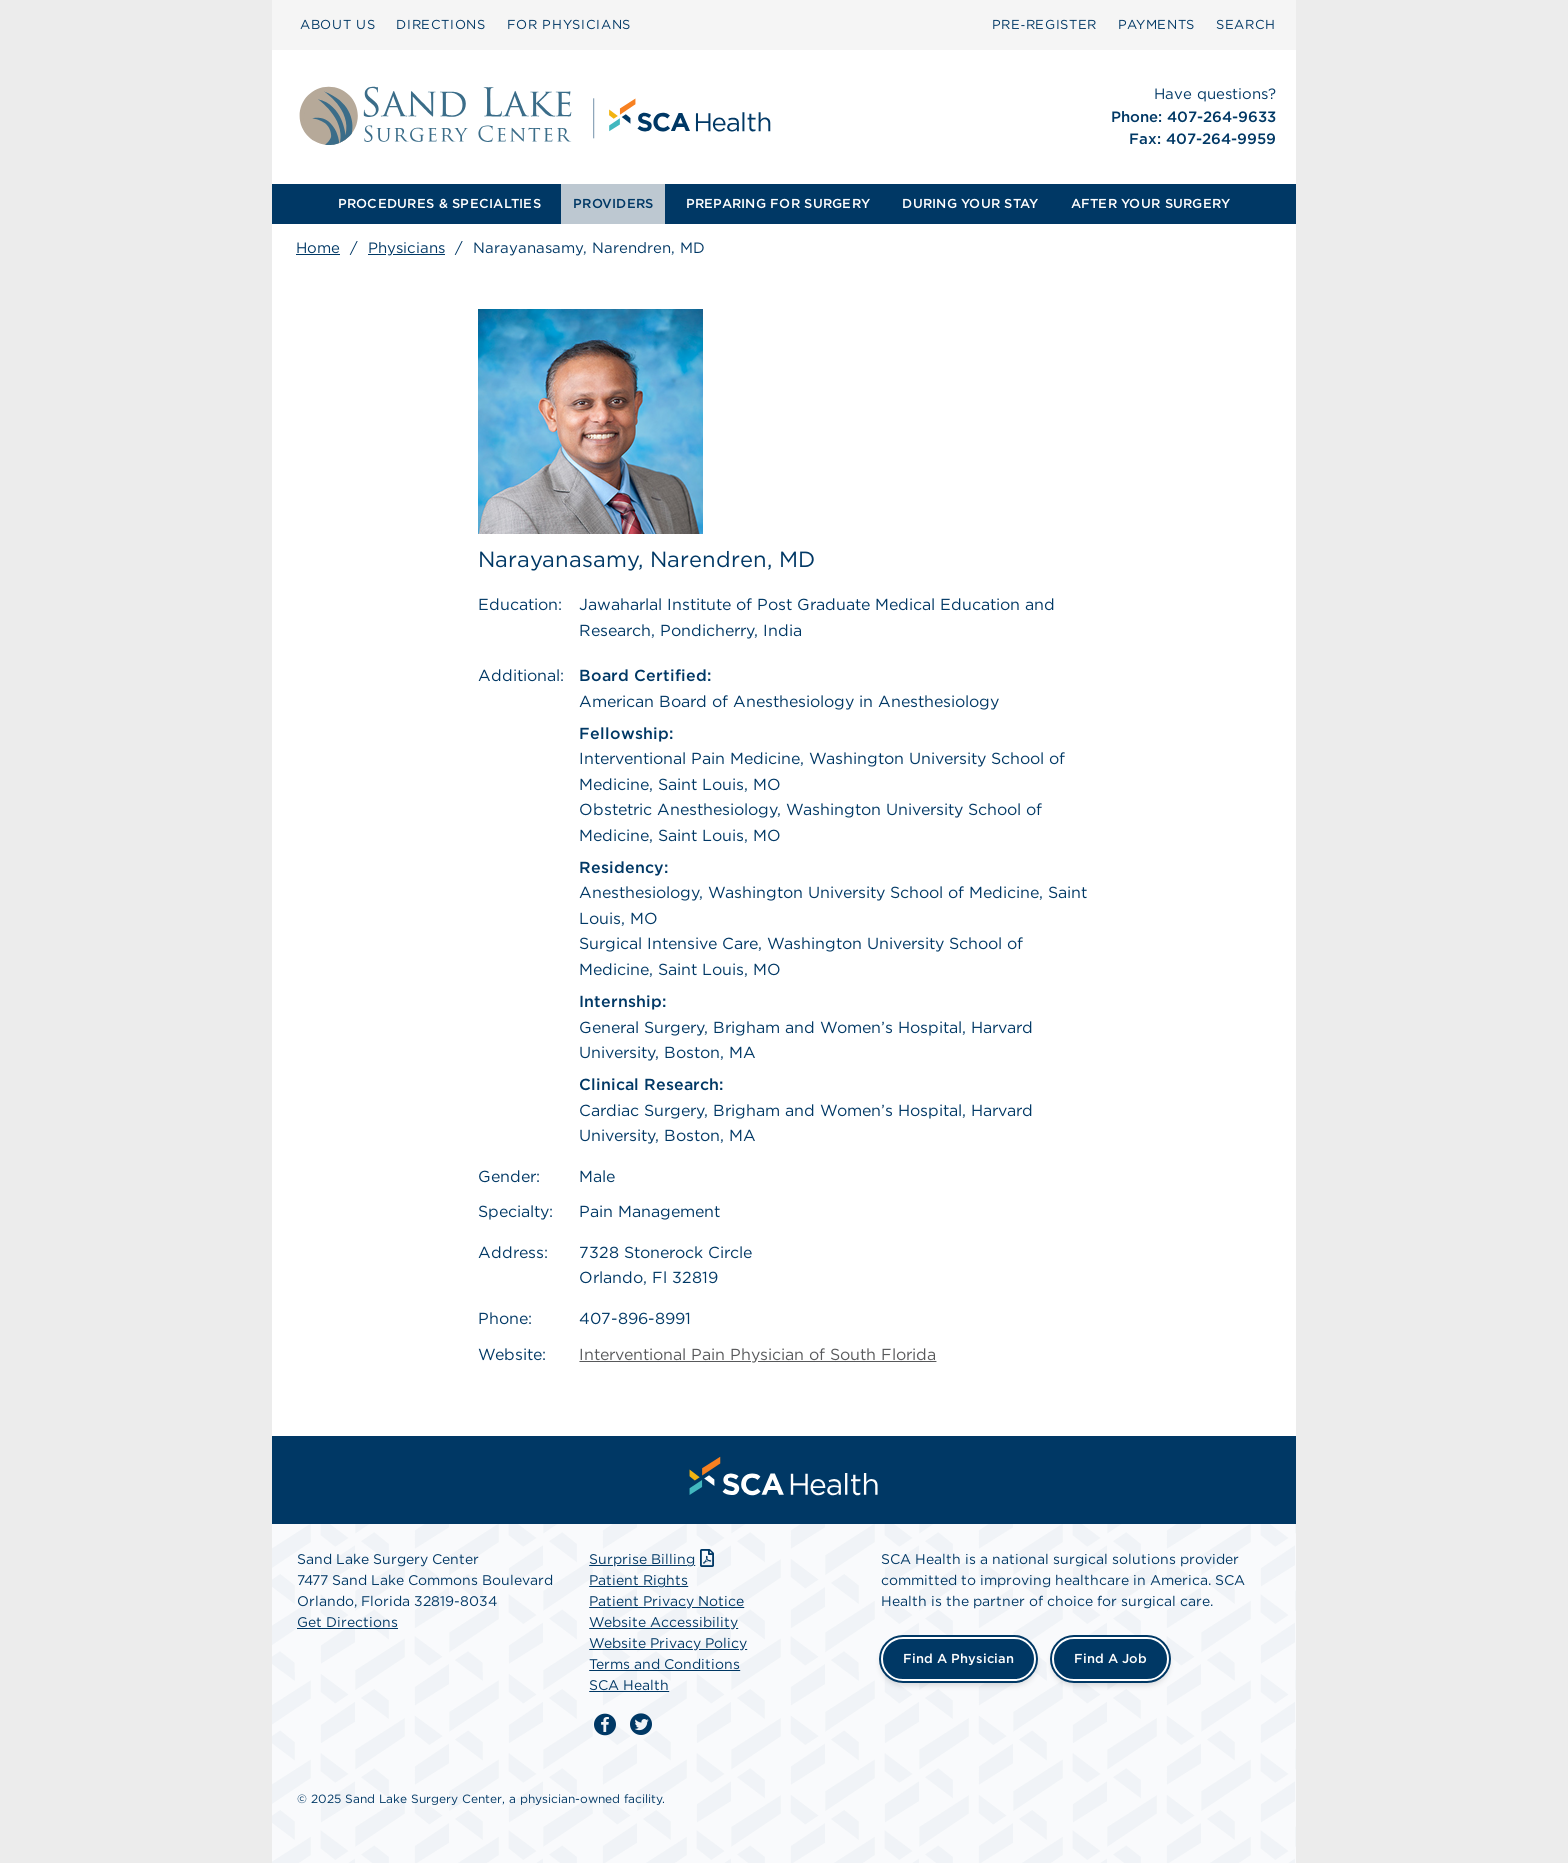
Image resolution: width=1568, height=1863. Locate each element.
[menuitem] (337, 25)
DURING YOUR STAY (970, 203)
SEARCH (1246, 24)
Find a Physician (958, 1653)
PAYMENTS (1156, 24)
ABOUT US (337, 24)
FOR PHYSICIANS (569, 24)
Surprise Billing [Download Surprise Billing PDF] (653, 1554)
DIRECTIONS (441, 24)
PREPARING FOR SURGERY (778, 203)
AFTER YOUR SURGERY (1151, 203)
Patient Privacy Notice (666, 1596)
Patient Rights (638, 1575)
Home (318, 248)
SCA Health (629, 1680)
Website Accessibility (663, 1617)
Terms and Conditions (664, 1659)
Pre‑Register (1044, 24)
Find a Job (1110, 1653)
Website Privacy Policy (668, 1638)
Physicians (406, 248)
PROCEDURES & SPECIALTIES (439, 203)
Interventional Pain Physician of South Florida (757, 1349)
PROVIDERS (613, 203)
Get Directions (347, 1617)
